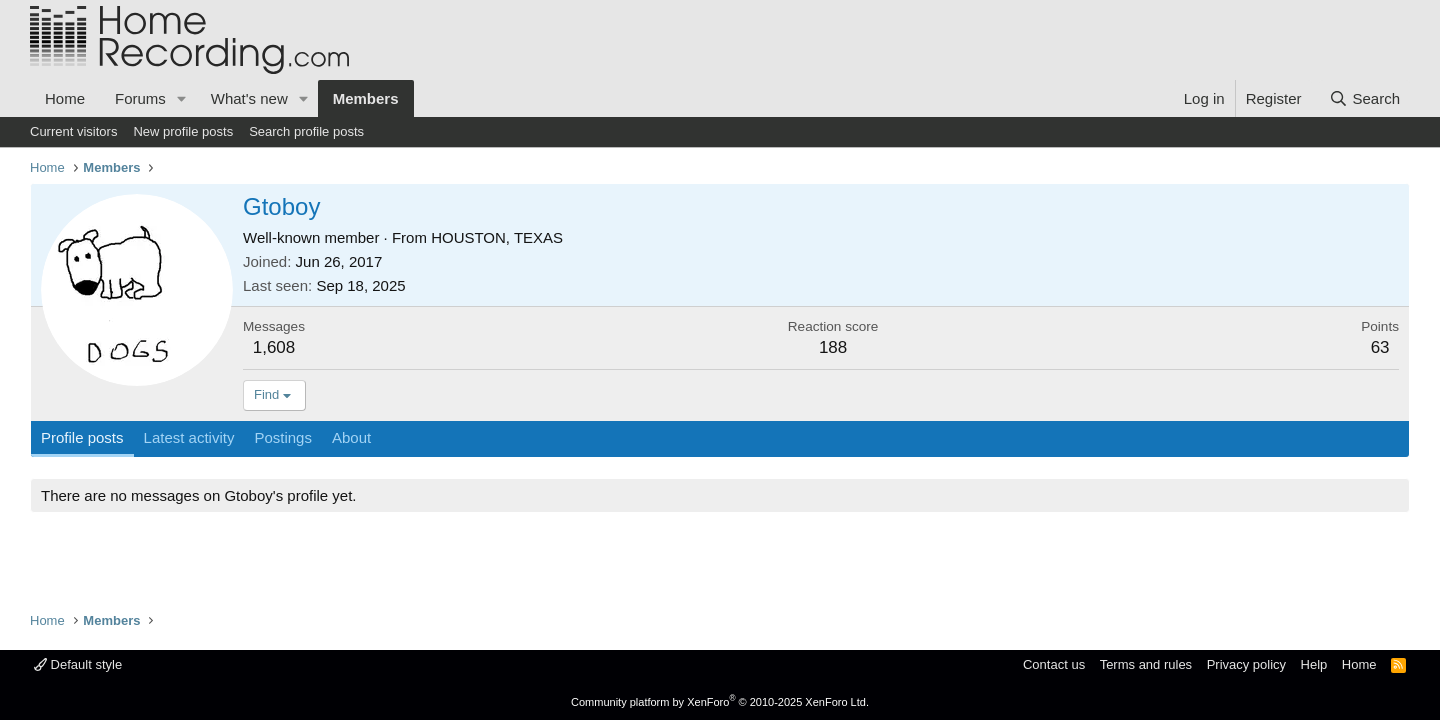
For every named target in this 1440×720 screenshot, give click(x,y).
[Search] (1364, 98)
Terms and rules (1146, 664)
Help (1314, 664)
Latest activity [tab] (189, 437)
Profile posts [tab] (82, 437)
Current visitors (73, 131)
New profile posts (183, 131)
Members (366, 98)
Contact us (1054, 664)
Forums (140, 98)
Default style (78, 664)
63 (1380, 347)
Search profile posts (306, 131)
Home (65, 98)
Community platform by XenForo (720, 702)
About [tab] (351, 437)
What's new (249, 98)
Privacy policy (1246, 664)
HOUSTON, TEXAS (497, 237)
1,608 (274, 347)
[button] (182, 98)
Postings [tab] (283, 437)
